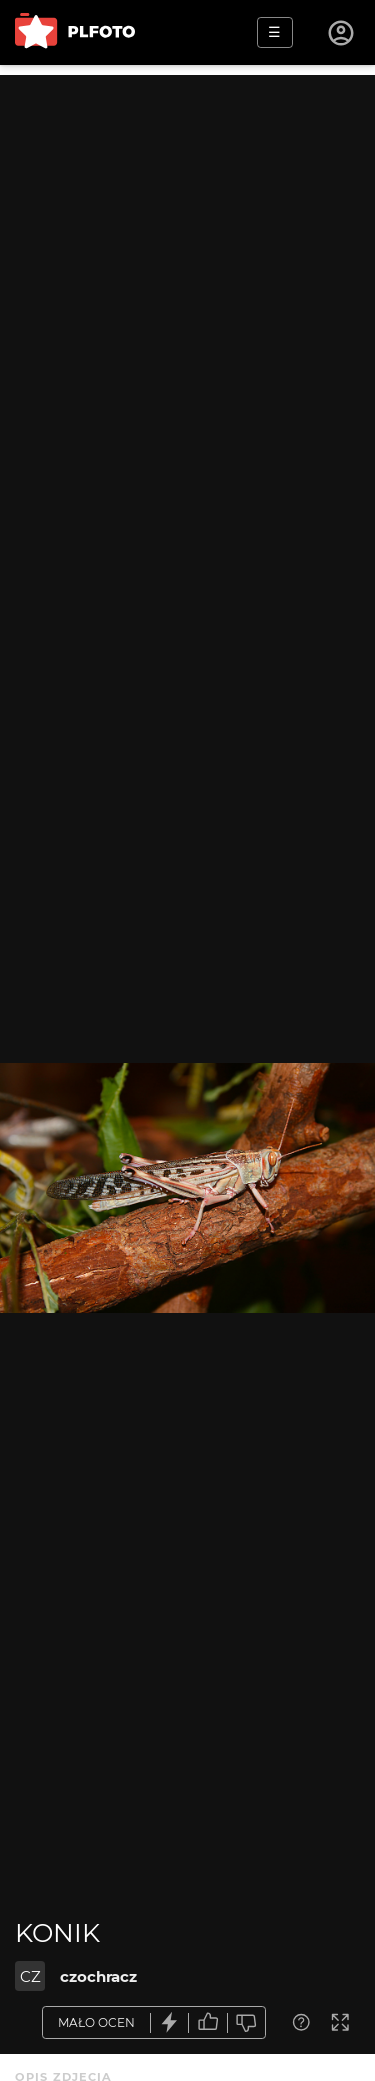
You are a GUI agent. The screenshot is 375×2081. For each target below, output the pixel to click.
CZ (30, 1976)
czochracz (98, 1976)
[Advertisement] (187, 262)
